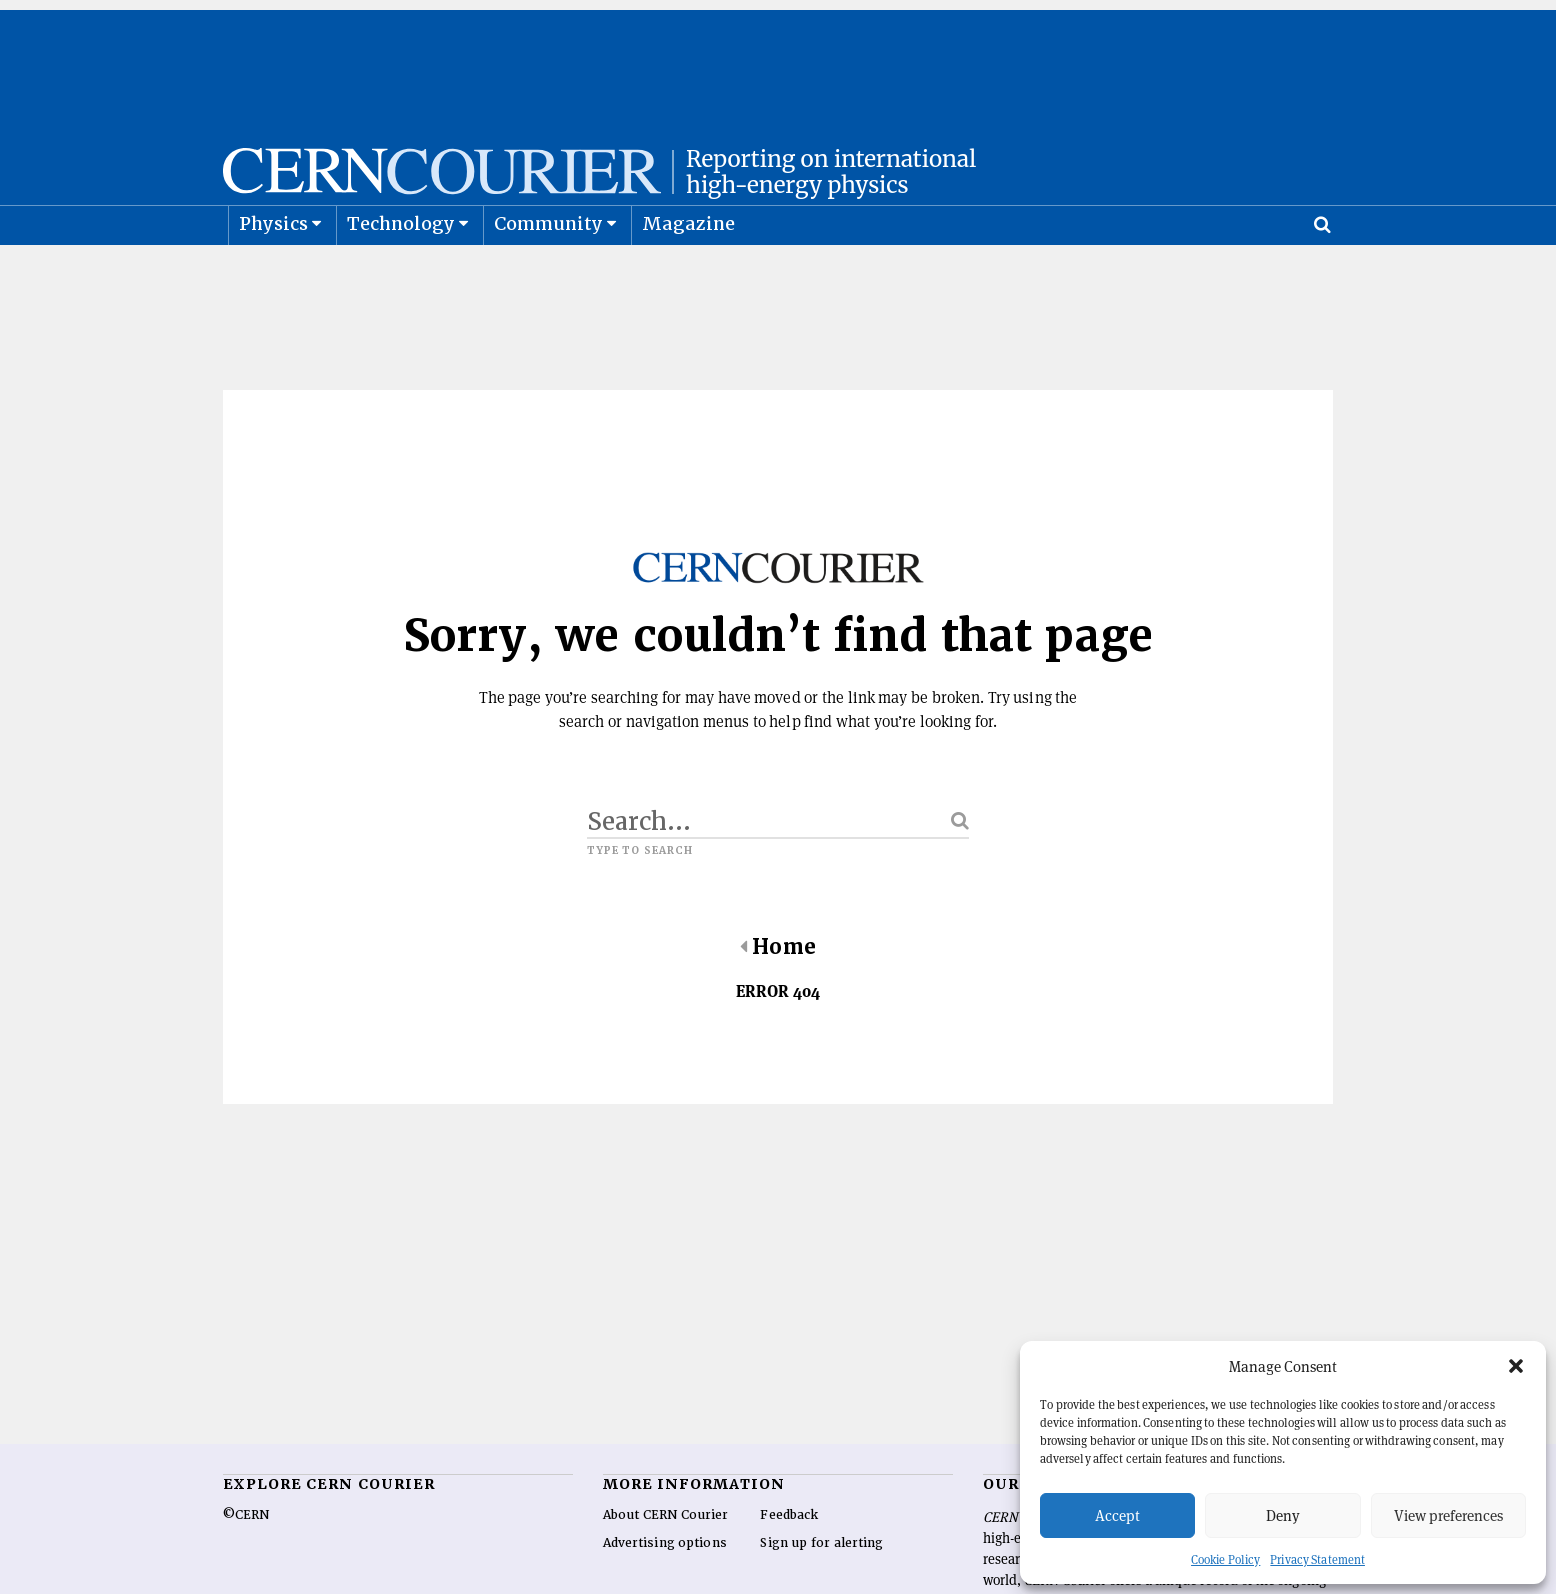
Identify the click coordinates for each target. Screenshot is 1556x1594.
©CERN (246, 1565)
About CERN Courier (665, 1565)
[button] (1516, 1366)
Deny (1283, 1515)
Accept (1117, 1515)
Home (777, 997)
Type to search (640, 901)
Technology (401, 273)
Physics (273, 273)
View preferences (1448, 1515)
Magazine (689, 273)
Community (549, 273)
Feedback (789, 1565)
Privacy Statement (1317, 1559)
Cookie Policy (1225, 1559)
